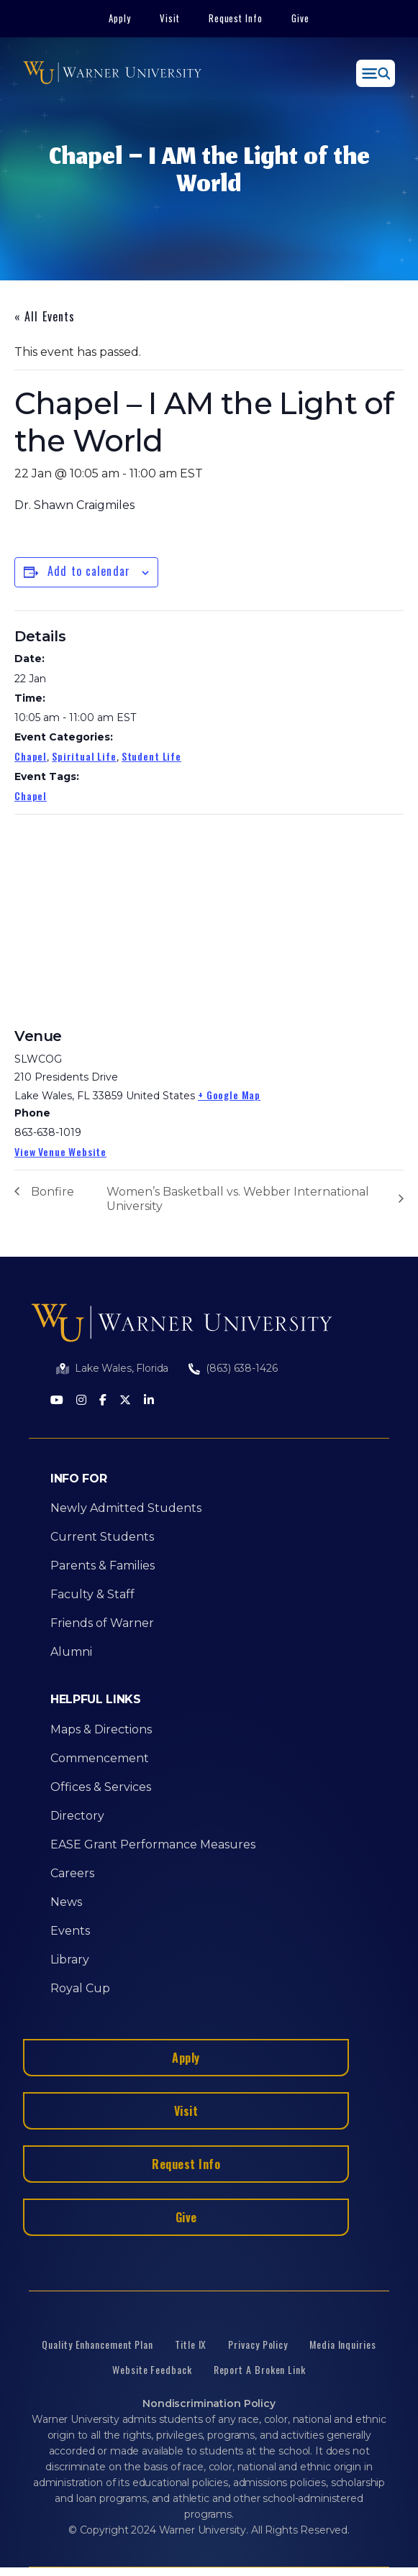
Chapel (30, 756)
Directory (77, 1816)
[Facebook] (102, 1400)
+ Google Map (229, 1094)
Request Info (236, 18)
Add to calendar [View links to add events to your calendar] (88, 571)
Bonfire (52, 1191)
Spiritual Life (84, 756)
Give (300, 18)
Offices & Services (100, 1787)
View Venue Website (60, 1151)
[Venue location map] (122, 918)
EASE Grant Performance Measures (152, 1844)
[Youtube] (56, 1400)
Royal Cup (80, 1988)
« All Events (44, 316)
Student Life (151, 756)
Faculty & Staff (92, 1594)
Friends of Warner (102, 1623)
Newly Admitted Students (125, 1508)
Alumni (71, 1652)
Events (70, 1931)
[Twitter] (125, 1400)
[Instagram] (81, 1400)
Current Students (102, 1537)
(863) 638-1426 (241, 1368)
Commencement (99, 1758)
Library (69, 1959)
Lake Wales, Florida (121, 1368)
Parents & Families (102, 1565)
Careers (72, 1873)
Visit (170, 18)
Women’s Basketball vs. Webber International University (237, 1199)
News (66, 1902)
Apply (120, 18)
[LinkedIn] (149, 1400)
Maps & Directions (101, 1729)
